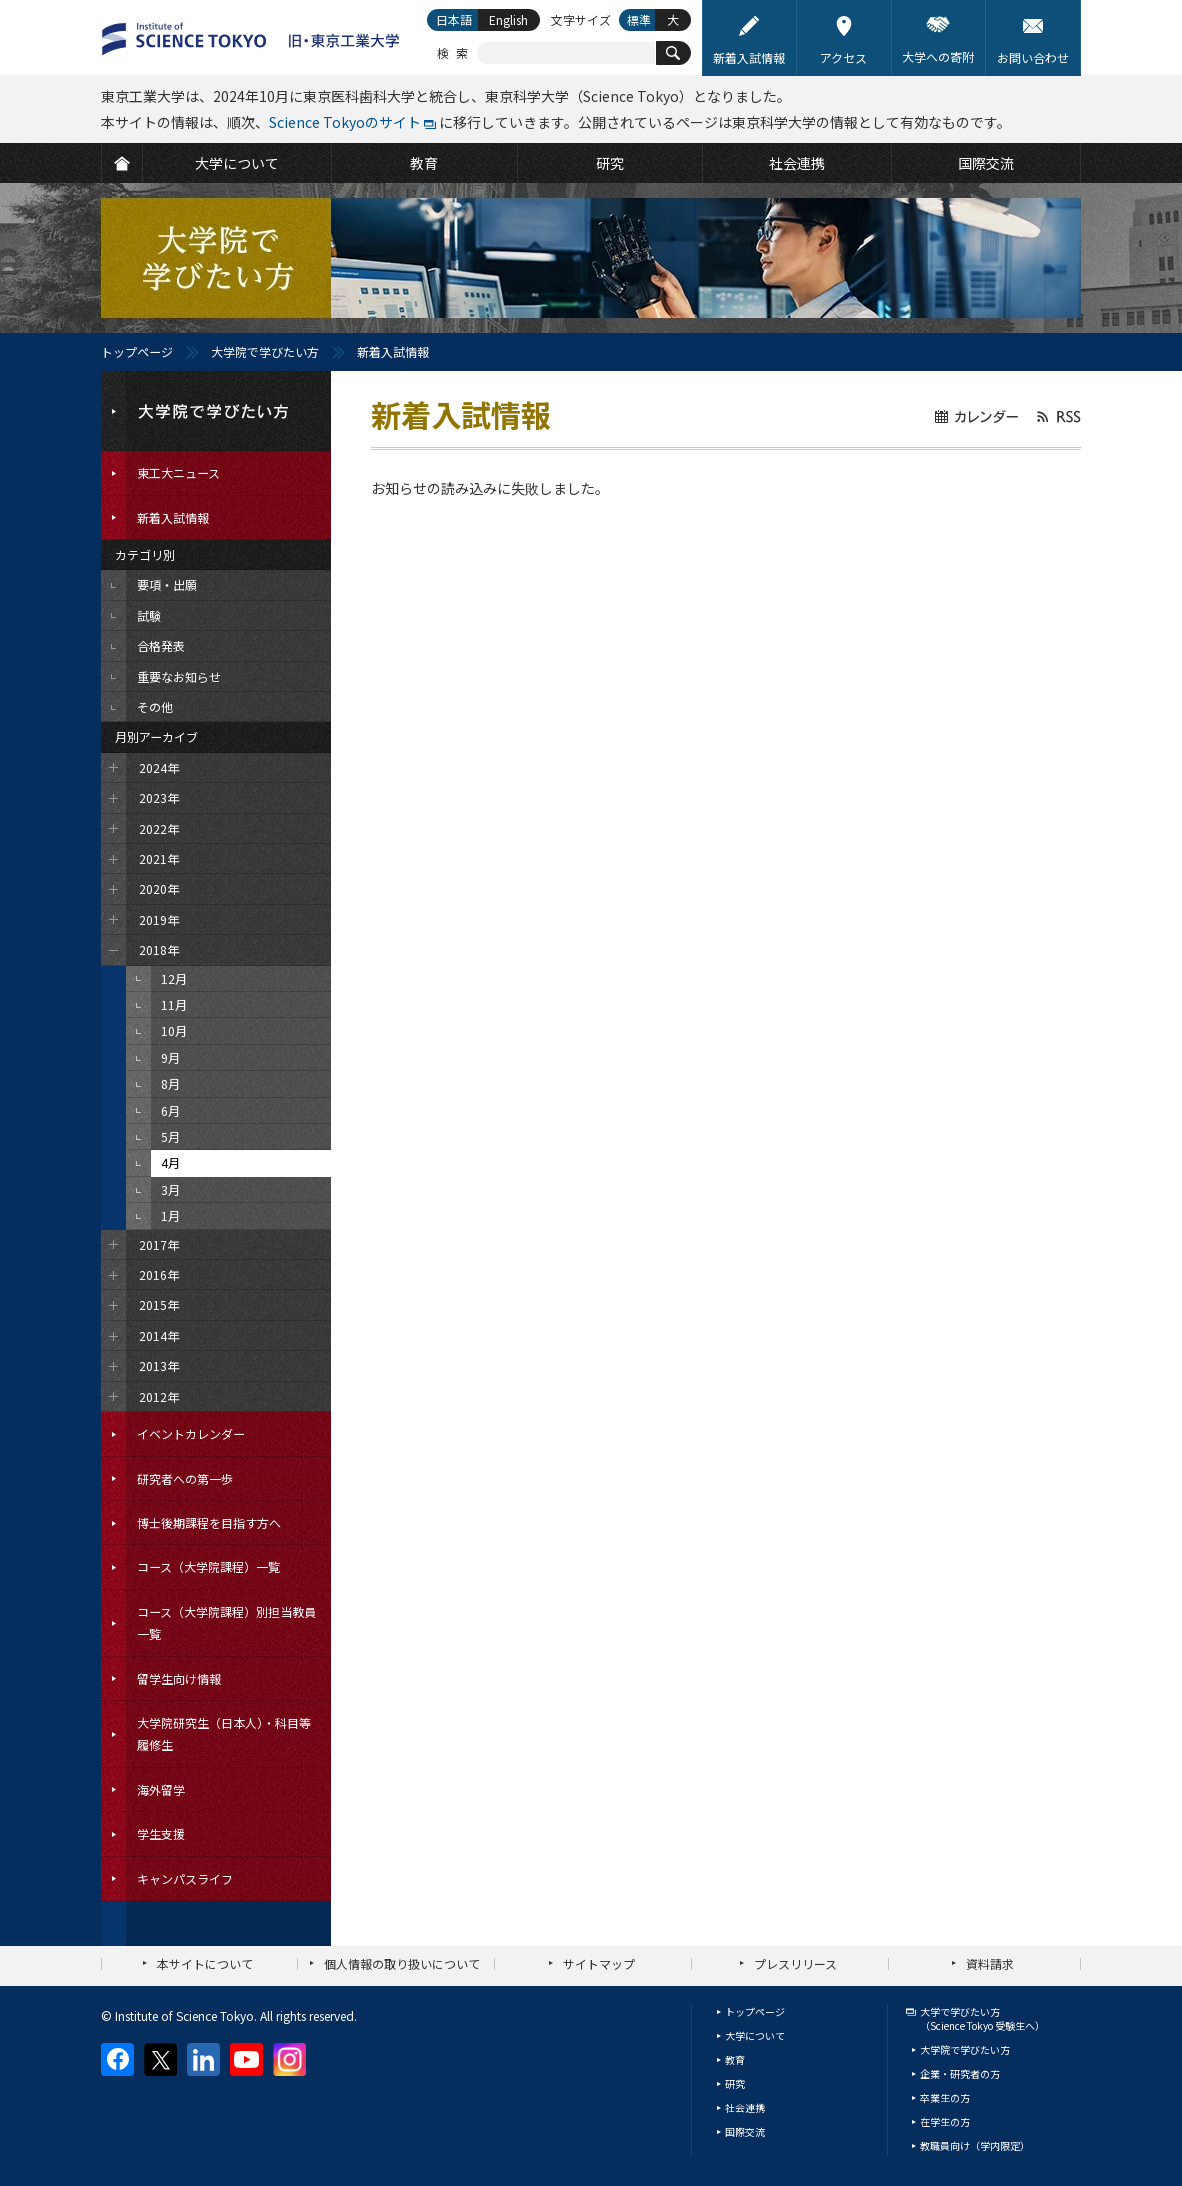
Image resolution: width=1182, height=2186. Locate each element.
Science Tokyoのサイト (345, 122)
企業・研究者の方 (960, 2073)
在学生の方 (945, 2121)
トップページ (137, 351)
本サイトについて (205, 1963)
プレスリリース (795, 1963)
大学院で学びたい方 (265, 351)
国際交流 (745, 2131)
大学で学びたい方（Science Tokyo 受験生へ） (982, 2018)
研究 (735, 2083)
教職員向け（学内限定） (975, 2145)
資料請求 (990, 1963)
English (508, 19)
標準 (639, 19)
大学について (755, 2035)
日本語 (454, 19)
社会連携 (745, 2107)
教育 (735, 2059)
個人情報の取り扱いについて (402, 1963)
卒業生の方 (945, 2097)
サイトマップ (599, 1963)
